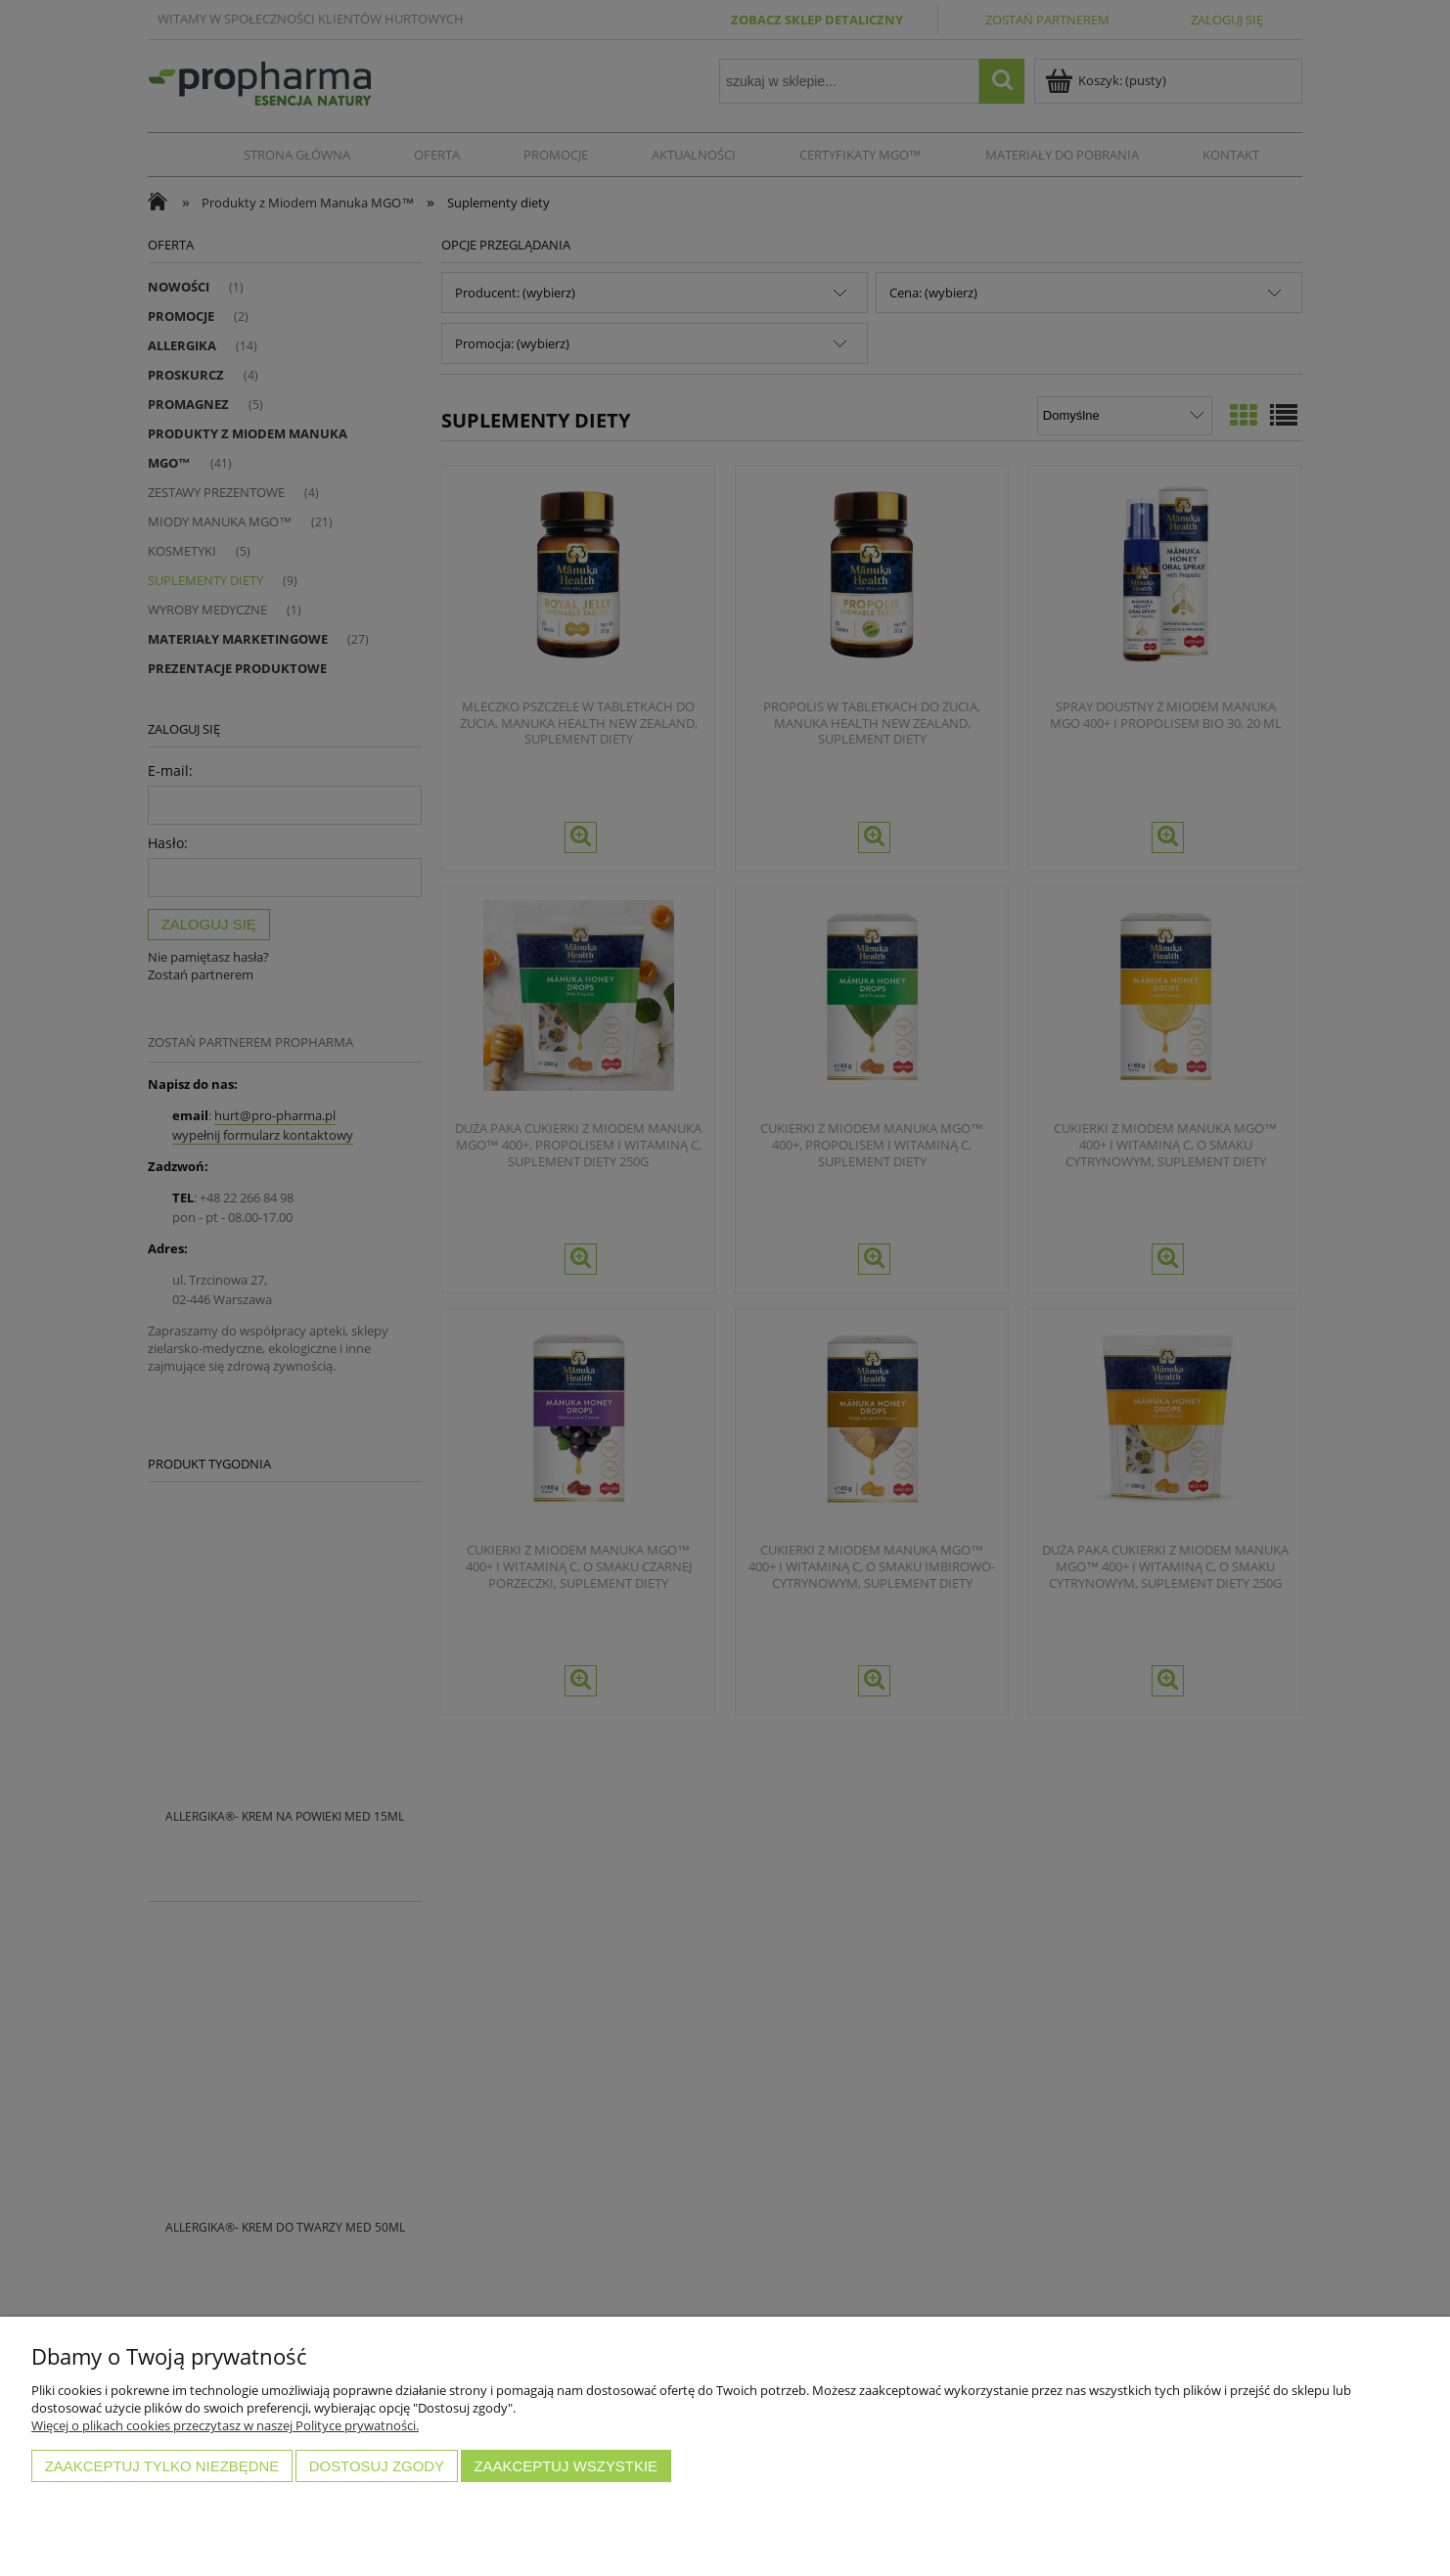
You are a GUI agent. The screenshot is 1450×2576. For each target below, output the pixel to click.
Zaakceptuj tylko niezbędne (162, 2466)
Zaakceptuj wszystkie (565, 2466)
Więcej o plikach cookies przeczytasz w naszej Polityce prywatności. (225, 2425)
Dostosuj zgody (376, 2466)
